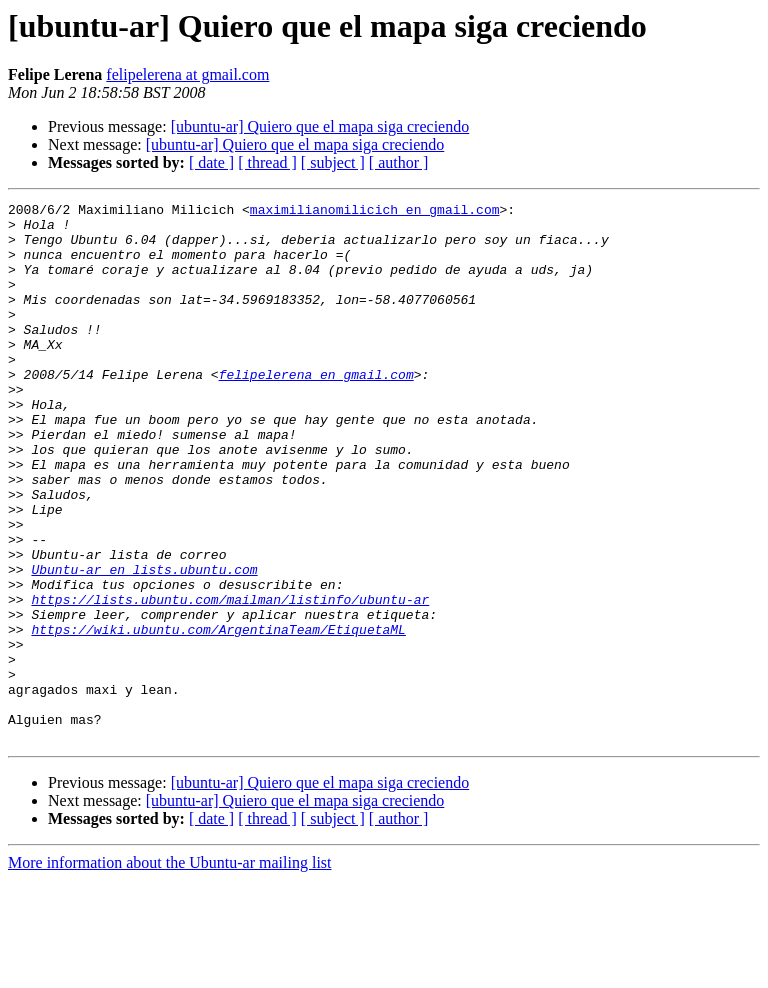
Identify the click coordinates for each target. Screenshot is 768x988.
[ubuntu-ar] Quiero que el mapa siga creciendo (320, 126)
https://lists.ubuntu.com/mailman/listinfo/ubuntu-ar (230, 680)
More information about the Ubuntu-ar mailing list (170, 970)
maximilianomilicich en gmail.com (375, 212)
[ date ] (211, 162)
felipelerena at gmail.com (187, 74)
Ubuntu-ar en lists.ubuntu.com (144, 644)
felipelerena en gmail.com (316, 410)
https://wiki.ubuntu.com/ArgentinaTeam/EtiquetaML (218, 716)
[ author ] (399, 162)
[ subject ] (333, 162)
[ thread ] (267, 162)
